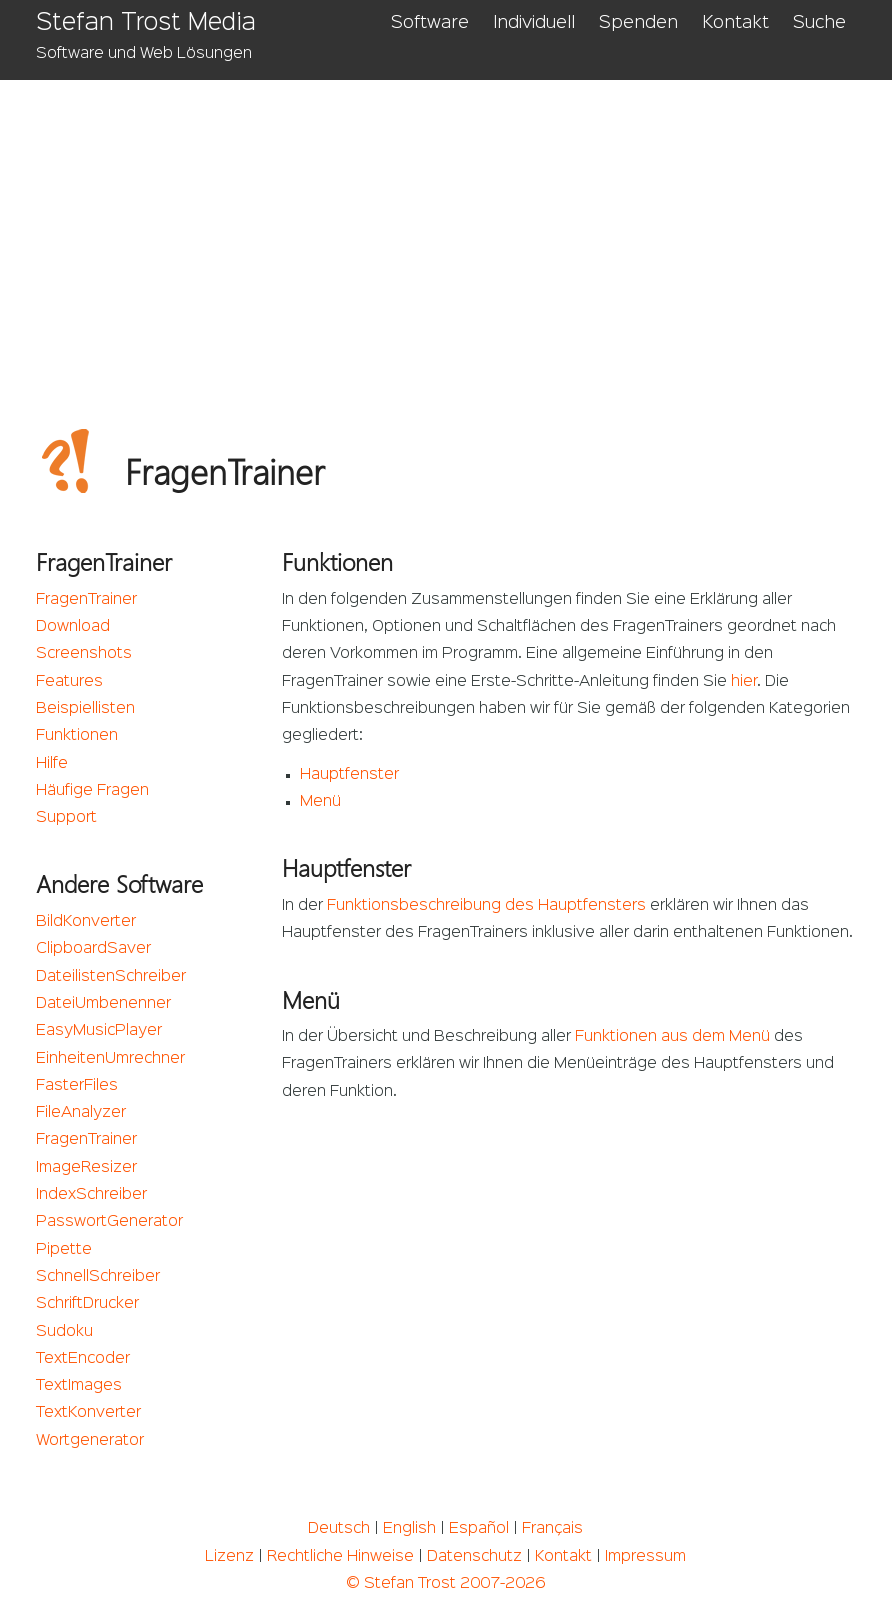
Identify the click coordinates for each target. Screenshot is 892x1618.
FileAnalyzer (81, 1113)
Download (73, 627)
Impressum (645, 1557)
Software (430, 23)
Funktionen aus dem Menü (672, 1037)
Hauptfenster (349, 775)
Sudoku (64, 1332)
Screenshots (84, 654)
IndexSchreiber (91, 1195)
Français (552, 1529)
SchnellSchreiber (98, 1277)
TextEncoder (83, 1359)
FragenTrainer (86, 600)
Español (479, 1529)
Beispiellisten (85, 709)
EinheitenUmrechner (110, 1059)
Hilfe (52, 764)
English (409, 1529)
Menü (320, 802)
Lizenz (229, 1557)
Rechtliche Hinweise (340, 1557)
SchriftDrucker (87, 1304)
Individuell (534, 23)
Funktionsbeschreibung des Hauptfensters (486, 906)
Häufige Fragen (92, 791)
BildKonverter (86, 922)
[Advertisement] (446, 230)
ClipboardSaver (93, 949)
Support (66, 818)
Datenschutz (474, 1557)
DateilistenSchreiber (111, 977)
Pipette (64, 1250)
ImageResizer (86, 1168)
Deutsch (339, 1529)
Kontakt (735, 23)
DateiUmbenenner (103, 1004)
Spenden (638, 23)
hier (744, 682)
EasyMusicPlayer (99, 1031)
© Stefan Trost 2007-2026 (445, 1584)
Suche (819, 23)
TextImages (79, 1386)
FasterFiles (77, 1086)
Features (69, 682)
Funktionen (77, 736)
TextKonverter (88, 1413)
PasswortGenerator (109, 1222)
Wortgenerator (90, 1441)
